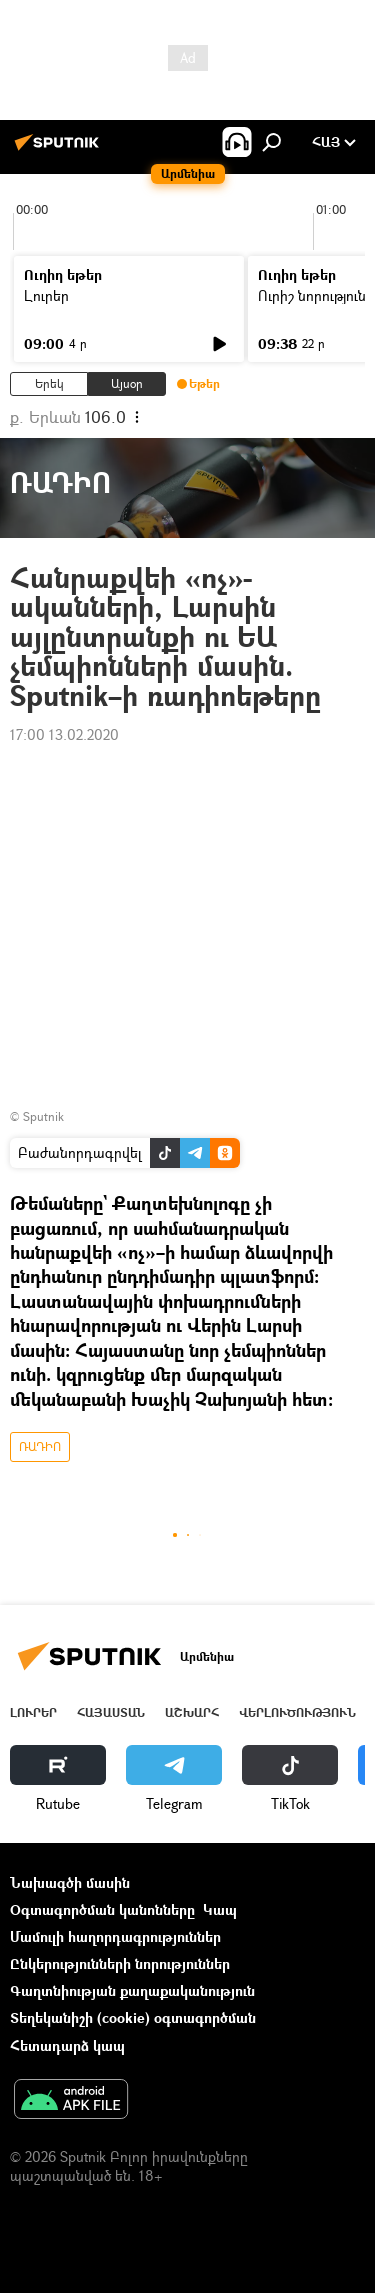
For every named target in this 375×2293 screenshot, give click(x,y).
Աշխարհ (192, 1712)
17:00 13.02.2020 (64, 734)
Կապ (220, 1909)
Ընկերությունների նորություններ (120, 1963)
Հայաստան (111, 1712)
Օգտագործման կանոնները (102, 1909)
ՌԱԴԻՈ (40, 1446)
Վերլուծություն (297, 1712)
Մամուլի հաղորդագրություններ (115, 1936)
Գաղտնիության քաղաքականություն (132, 1990)
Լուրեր (46, 295)
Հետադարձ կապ (67, 2045)
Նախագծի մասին (70, 1882)
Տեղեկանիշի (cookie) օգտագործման (133, 2017)
